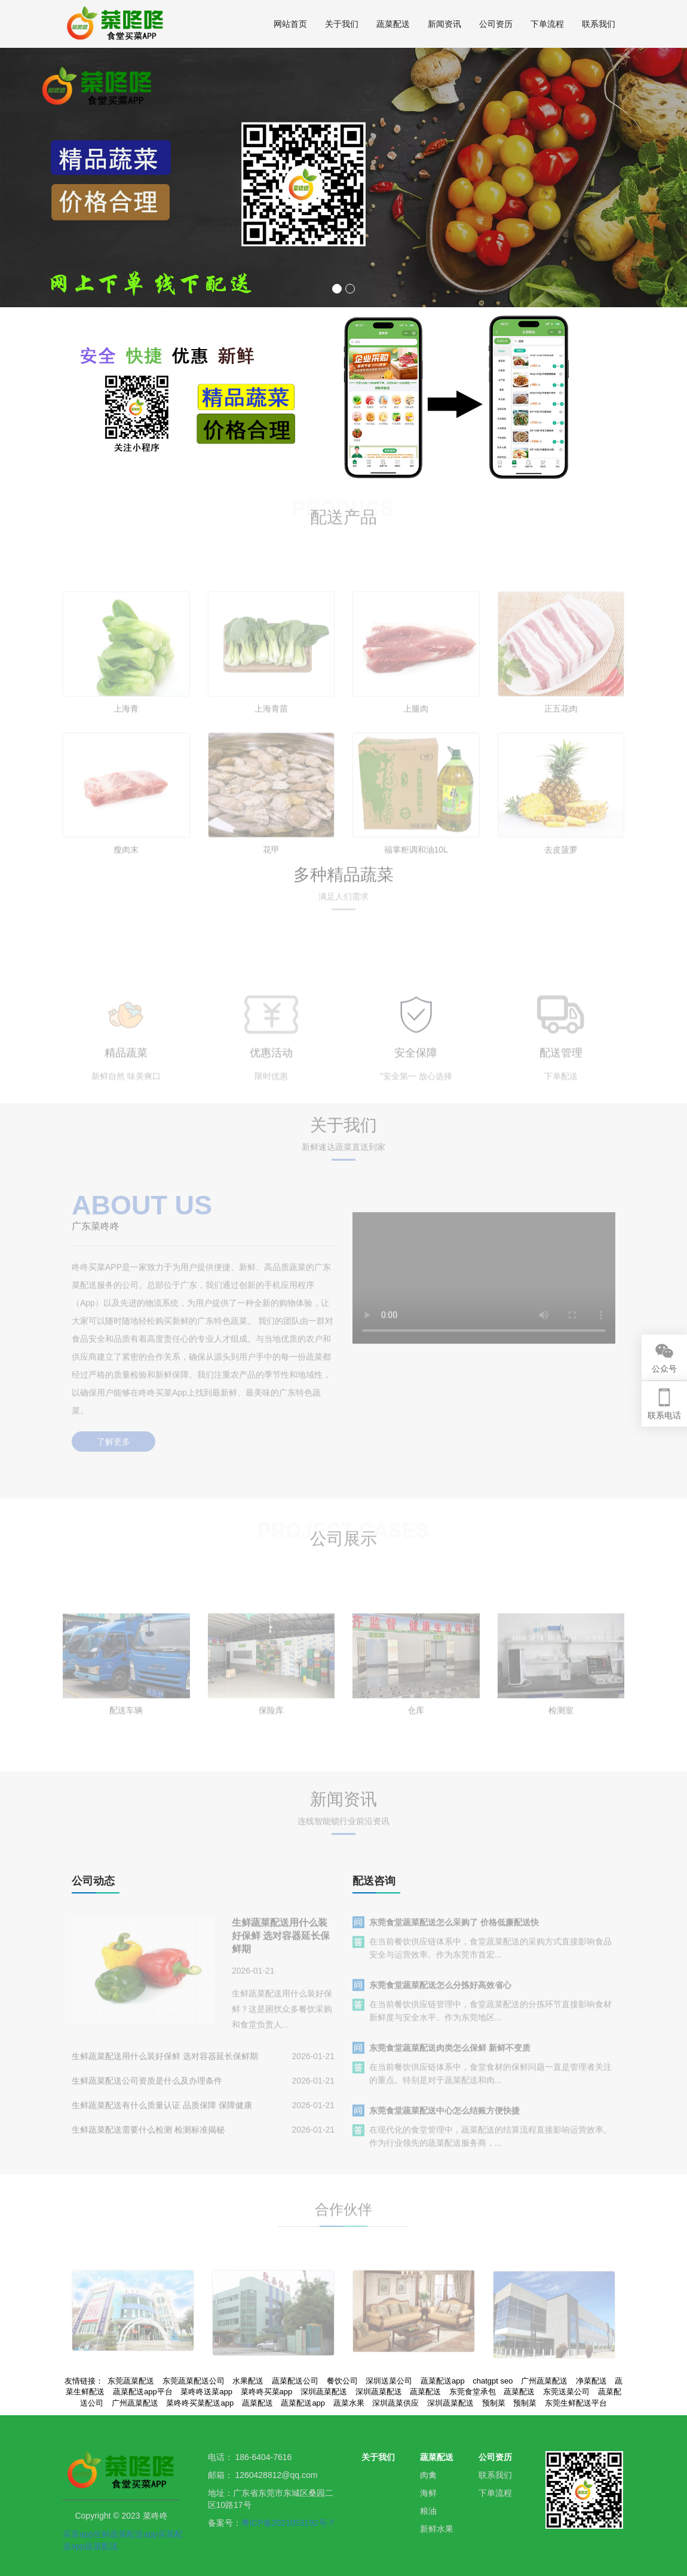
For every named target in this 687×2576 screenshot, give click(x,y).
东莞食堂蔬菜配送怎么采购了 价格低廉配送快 (454, 1934)
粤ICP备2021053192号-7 (288, 2523)
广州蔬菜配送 (135, 2402)
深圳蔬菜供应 (395, 2402)
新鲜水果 (436, 2529)
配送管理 (560, 1090)
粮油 (428, 2511)
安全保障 (415, 1090)
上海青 (126, 746)
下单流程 (547, 24)
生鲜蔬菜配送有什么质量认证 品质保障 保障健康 (162, 2117)
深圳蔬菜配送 (450, 2402)
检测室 (560, 1741)
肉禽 (428, 2475)
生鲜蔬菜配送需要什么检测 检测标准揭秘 (148, 2141)
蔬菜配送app (303, 2402)
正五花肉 (561, 746)
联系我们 (598, 24)
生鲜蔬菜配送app (125, 2534)
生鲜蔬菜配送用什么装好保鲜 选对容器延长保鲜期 (281, 1947)
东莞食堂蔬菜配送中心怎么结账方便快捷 (444, 2122)
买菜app (78, 2534)
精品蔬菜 (126, 1090)
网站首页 (290, 24)
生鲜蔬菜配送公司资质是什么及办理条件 (147, 2092)
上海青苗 (271, 746)
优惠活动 (271, 1090)
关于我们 (341, 24)
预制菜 (493, 2402)
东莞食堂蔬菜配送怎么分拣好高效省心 (440, 1997)
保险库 (271, 1741)
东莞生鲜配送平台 (576, 2402)
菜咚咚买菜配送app (200, 2402)
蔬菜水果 (348, 2402)
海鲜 (428, 2493)
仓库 (415, 1741)
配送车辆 (126, 1741)
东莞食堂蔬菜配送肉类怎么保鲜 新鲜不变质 (449, 2059)
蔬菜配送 (393, 24)
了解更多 (113, 1429)
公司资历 (496, 24)
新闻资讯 (444, 24)
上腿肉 (415, 746)
